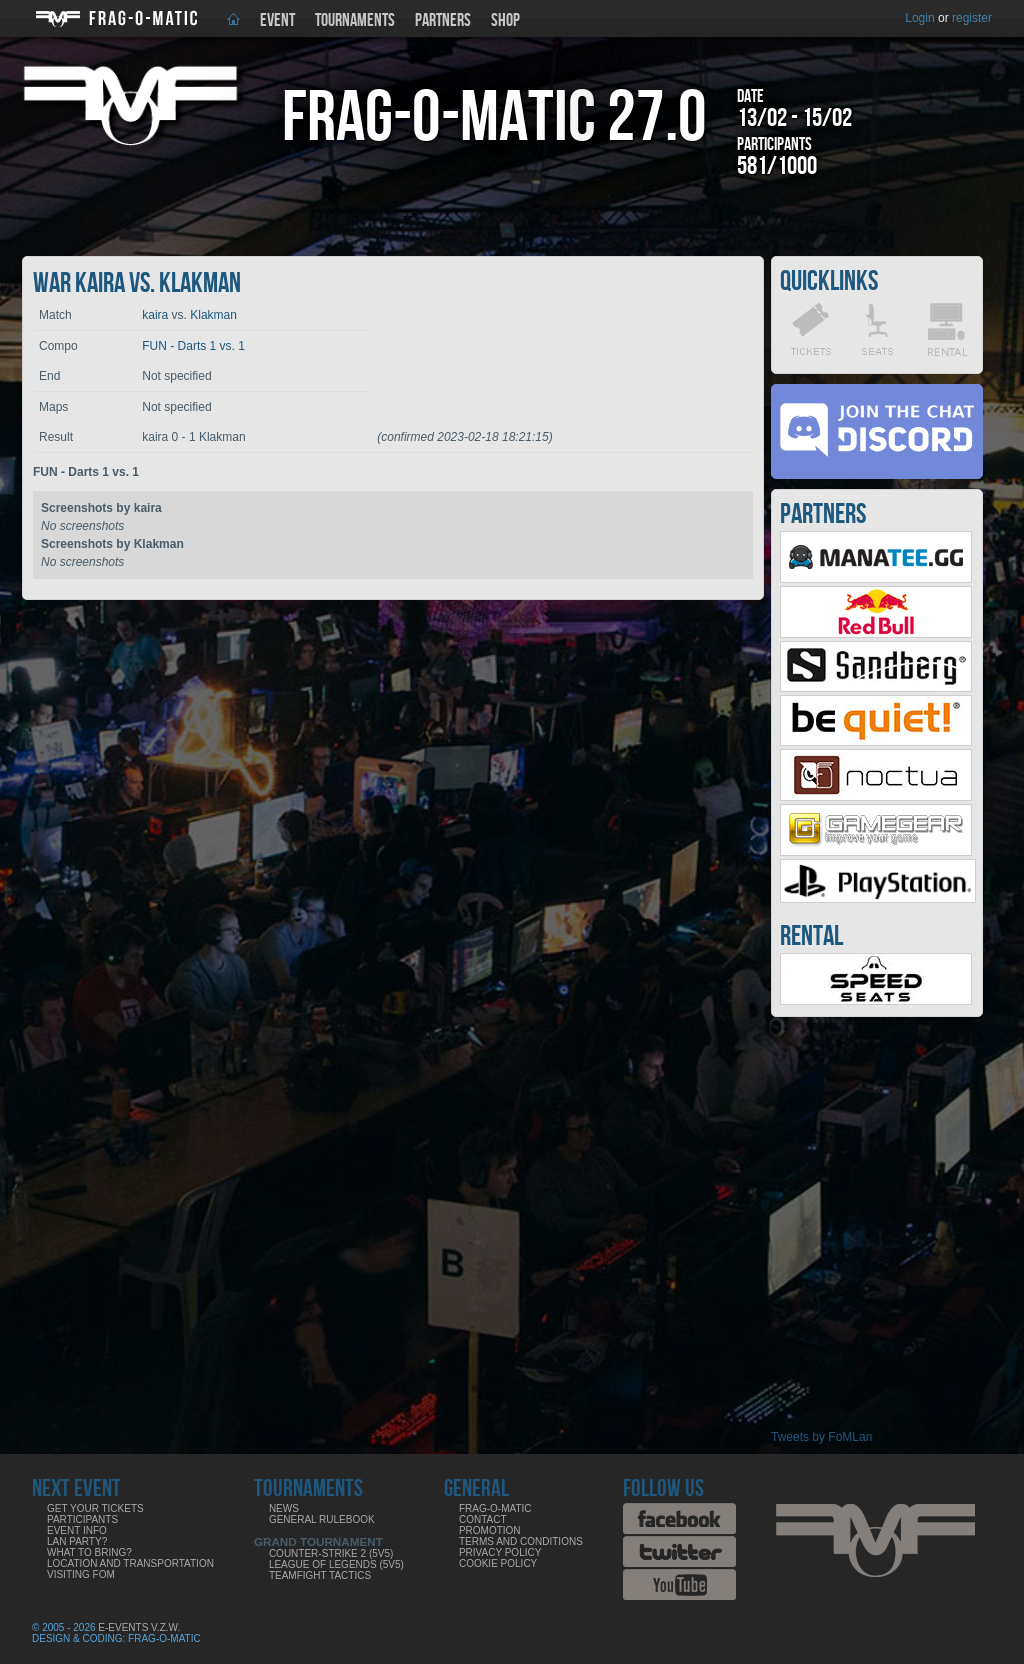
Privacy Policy (500, 1552)
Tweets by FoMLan (821, 1437)
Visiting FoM (81, 1574)
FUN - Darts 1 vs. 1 (193, 346)
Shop (505, 20)
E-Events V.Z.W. (139, 1627)
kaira (155, 315)
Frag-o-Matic (495, 1508)
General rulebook (322, 1519)
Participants (82, 1519)
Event (277, 20)
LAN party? (77, 1541)
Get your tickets (95, 1508)
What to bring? (89, 1552)
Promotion (490, 1530)
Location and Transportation (130, 1563)
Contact (483, 1519)
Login (919, 18)
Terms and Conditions (521, 1541)
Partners (443, 20)
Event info (77, 1530)
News (284, 1508)
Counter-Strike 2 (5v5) (331, 1553)
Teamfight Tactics (320, 1575)
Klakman (213, 315)
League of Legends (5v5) (336, 1564)
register (972, 18)
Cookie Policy (498, 1563)
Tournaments (355, 20)
